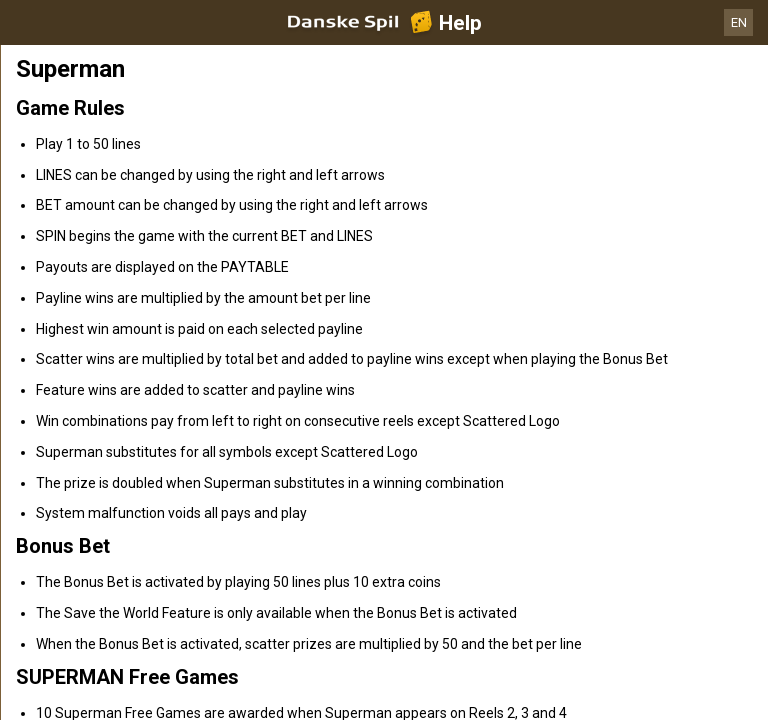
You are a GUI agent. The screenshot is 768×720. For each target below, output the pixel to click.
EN (739, 22)
